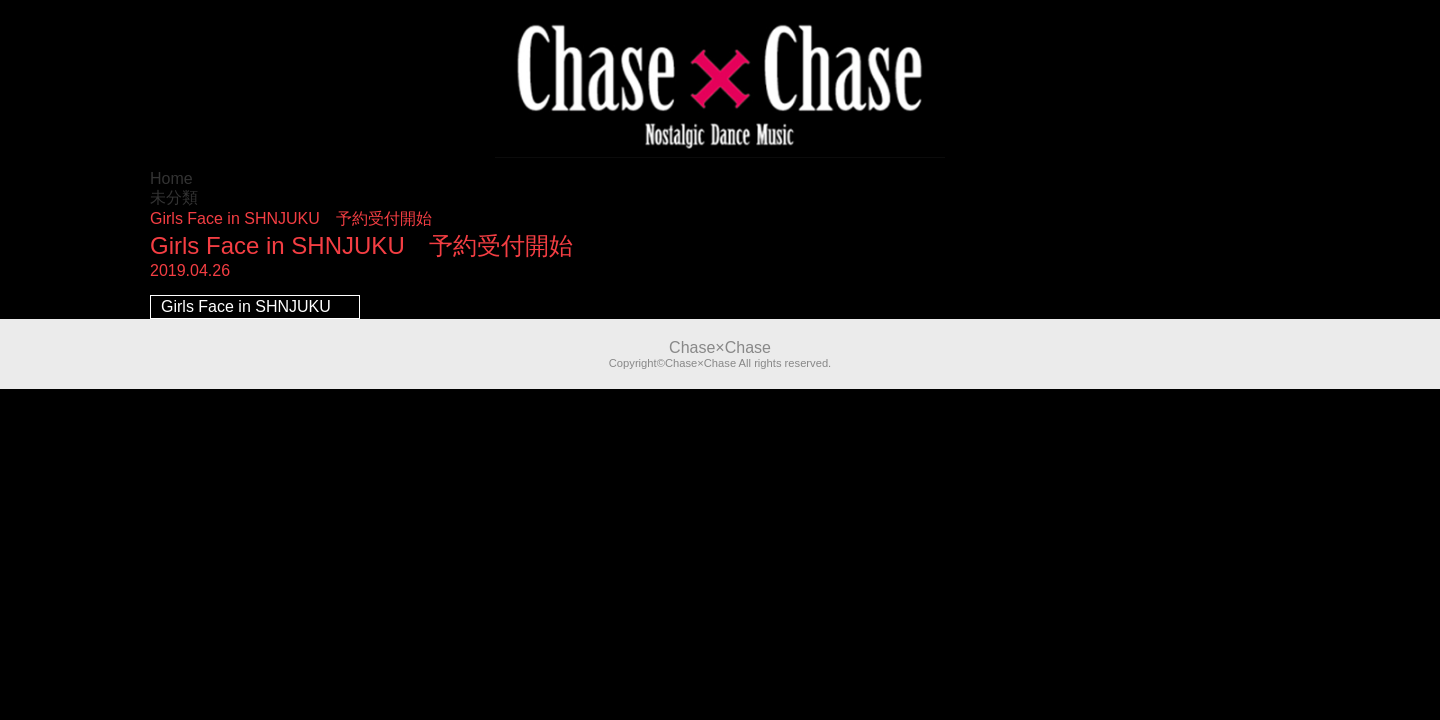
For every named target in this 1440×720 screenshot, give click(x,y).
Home (171, 178)
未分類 (174, 197)
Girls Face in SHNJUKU (246, 306)
